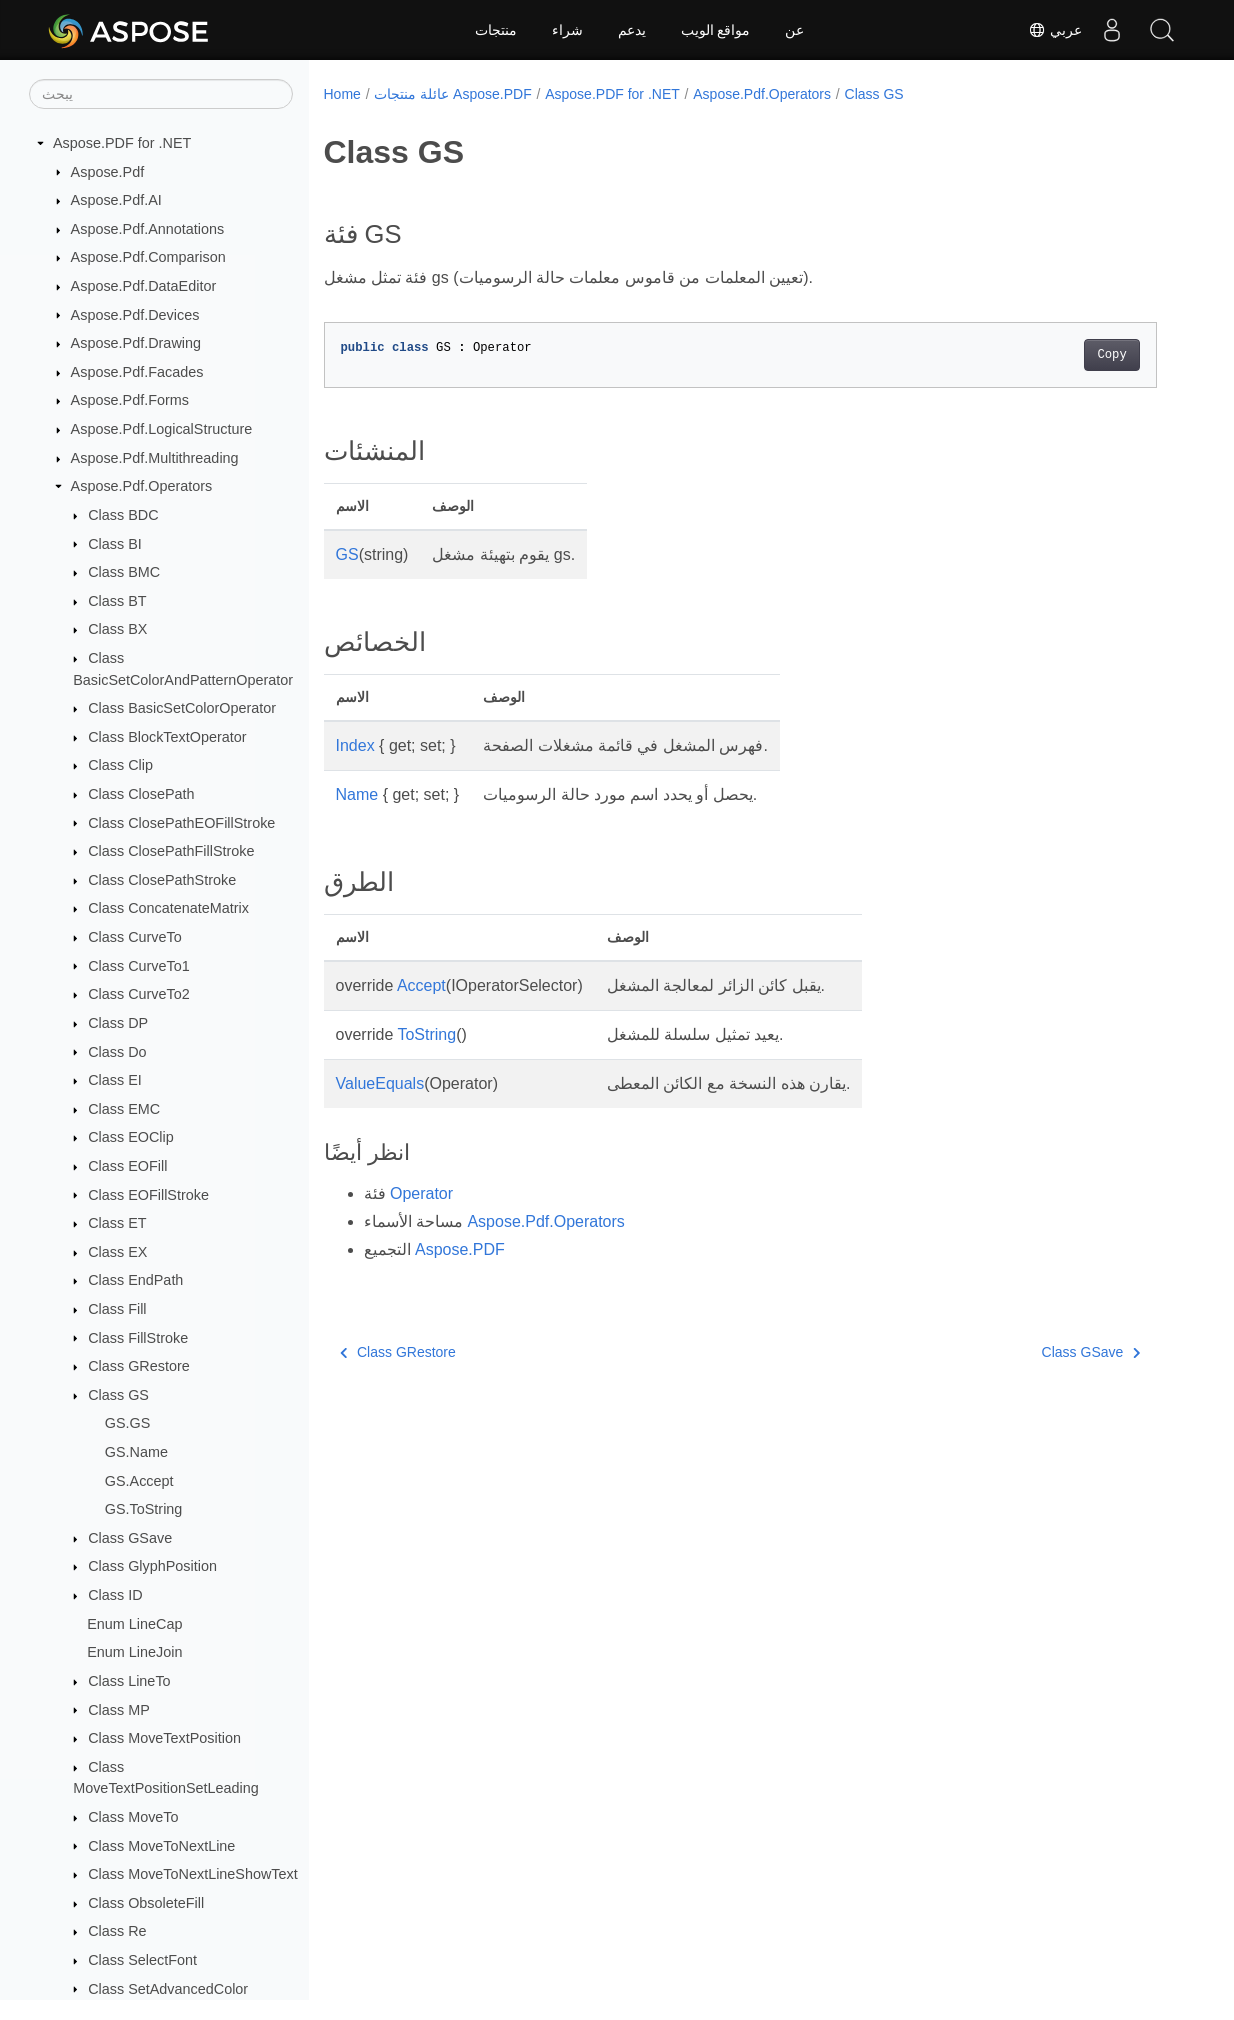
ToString (426, 1034)
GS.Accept (139, 1481)
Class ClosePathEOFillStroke (181, 823)
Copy (1111, 355)
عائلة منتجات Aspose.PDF (452, 94)
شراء (567, 30)
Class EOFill (127, 1166)
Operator (421, 1193)
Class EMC (124, 1109)
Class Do (117, 1052)
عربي (1055, 30)
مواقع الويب (716, 30)
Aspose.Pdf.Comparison (148, 257)
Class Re (117, 1931)
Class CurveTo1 (139, 966)
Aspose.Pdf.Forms (130, 400)
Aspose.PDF (460, 1249)
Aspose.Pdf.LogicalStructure (162, 429)
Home (342, 94)
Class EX (117, 1252)
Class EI (115, 1080)
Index (355, 745)
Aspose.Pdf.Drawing (136, 343)
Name (357, 794)
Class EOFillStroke (148, 1195)
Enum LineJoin (134, 1652)
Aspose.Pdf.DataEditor (144, 286)
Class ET (117, 1223)
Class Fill (117, 1309)
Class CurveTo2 (139, 994)
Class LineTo (129, 1681)
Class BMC (124, 572)
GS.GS (128, 1423)
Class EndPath (135, 1280)
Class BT (117, 601)
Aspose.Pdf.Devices (135, 315)
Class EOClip (131, 1137)
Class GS (118, 1395)
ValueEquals (380, 1083)
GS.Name (136, 1452)
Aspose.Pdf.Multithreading (155, 458)
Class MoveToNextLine (161, 1846)
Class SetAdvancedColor (168, 1989)
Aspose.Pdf (108, 172)
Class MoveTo (133, 1817)
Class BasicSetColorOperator (182, 708)
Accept (421, 985)
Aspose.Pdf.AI (116, 200)
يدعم (632, 30)
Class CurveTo (135, 937)
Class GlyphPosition (152, 1566)
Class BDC (123, 515)
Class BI (115, 544)
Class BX (117, 629)
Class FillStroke (138, 1338)
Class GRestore (139, 1366)
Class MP (119, 1710)
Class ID (115, 1595)
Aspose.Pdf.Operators (142, 486)
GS (347, 554)
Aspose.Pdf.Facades (137, 372)
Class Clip (120, 765)
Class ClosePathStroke (162, 880)
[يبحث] (161, 94)
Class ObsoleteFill (146, 1903)
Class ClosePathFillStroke (171, 851)
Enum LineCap (134, 1624)
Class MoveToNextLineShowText (193, 1874)
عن (794, 30)
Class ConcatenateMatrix (168, 908)
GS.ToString (144, 1509)
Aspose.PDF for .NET (122, 143)
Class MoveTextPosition (164, 1738)
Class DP (118, 1023)
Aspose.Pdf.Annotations (148, 229)
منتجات (496, 30)
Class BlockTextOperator (167, 737)
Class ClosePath (141, 794)
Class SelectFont (142, 1960)
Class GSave (130, 1538)
